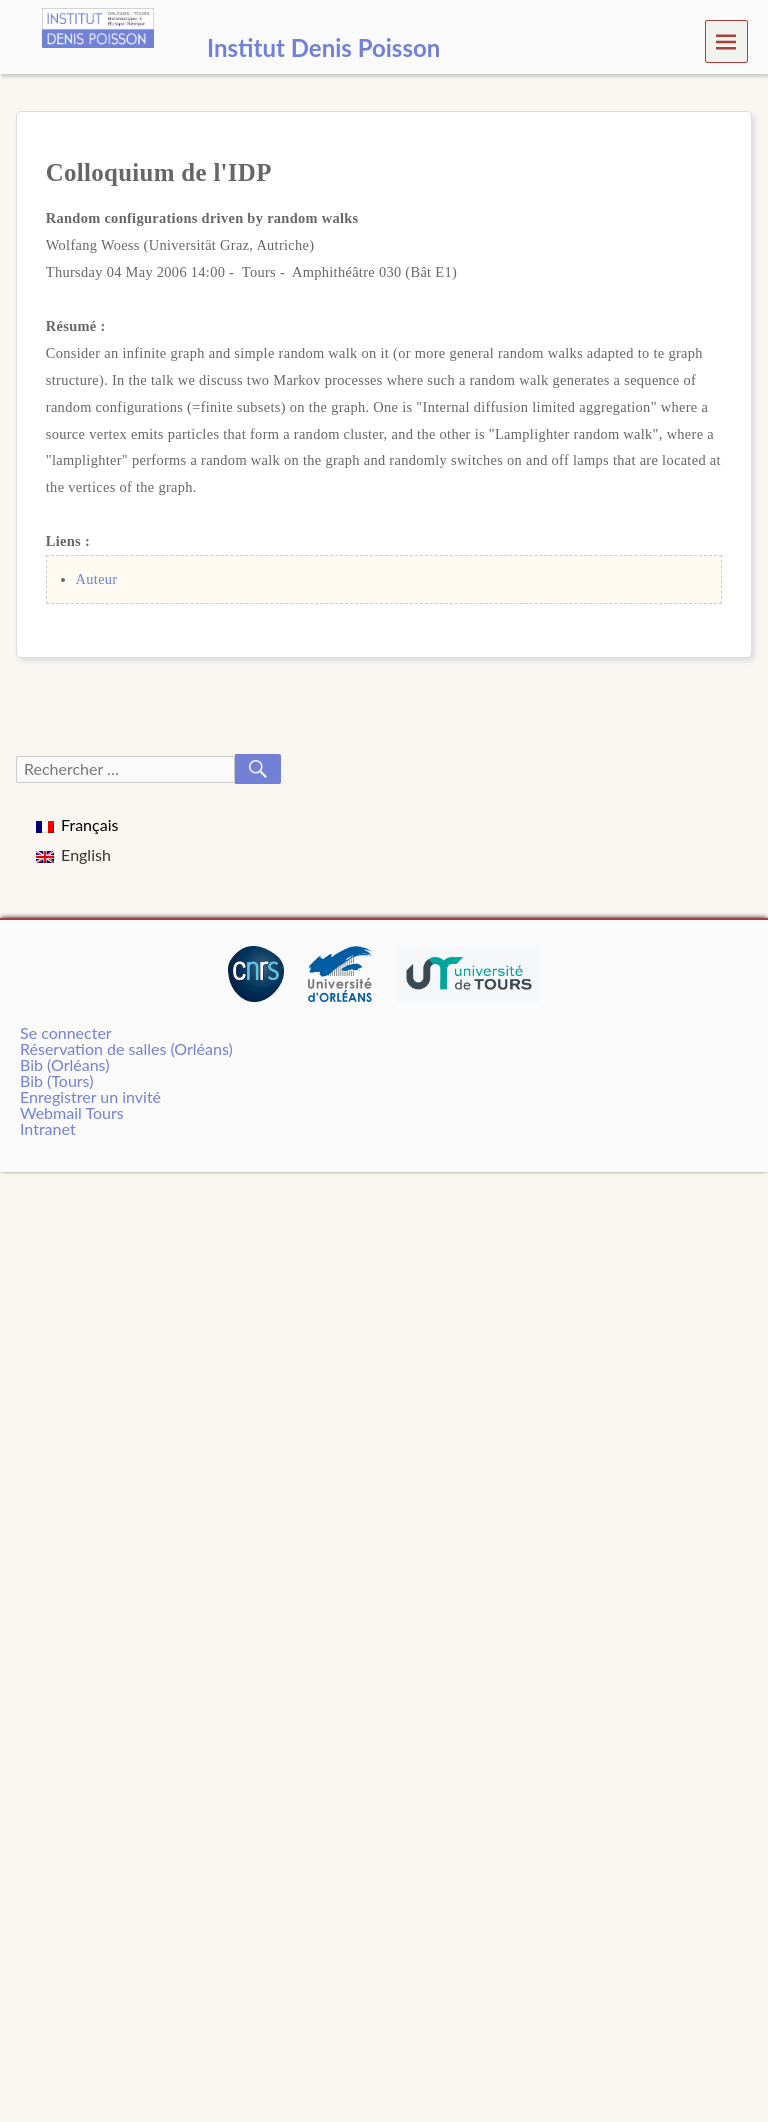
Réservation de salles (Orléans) (126, 1048)
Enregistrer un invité (90, 1096)
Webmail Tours (72, 1112)
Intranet (48, 1128)
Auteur (97, 579)
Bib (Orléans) (64, 1064)
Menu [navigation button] (726, 40)
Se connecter (66, 1032)
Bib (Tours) (56, 1080)
